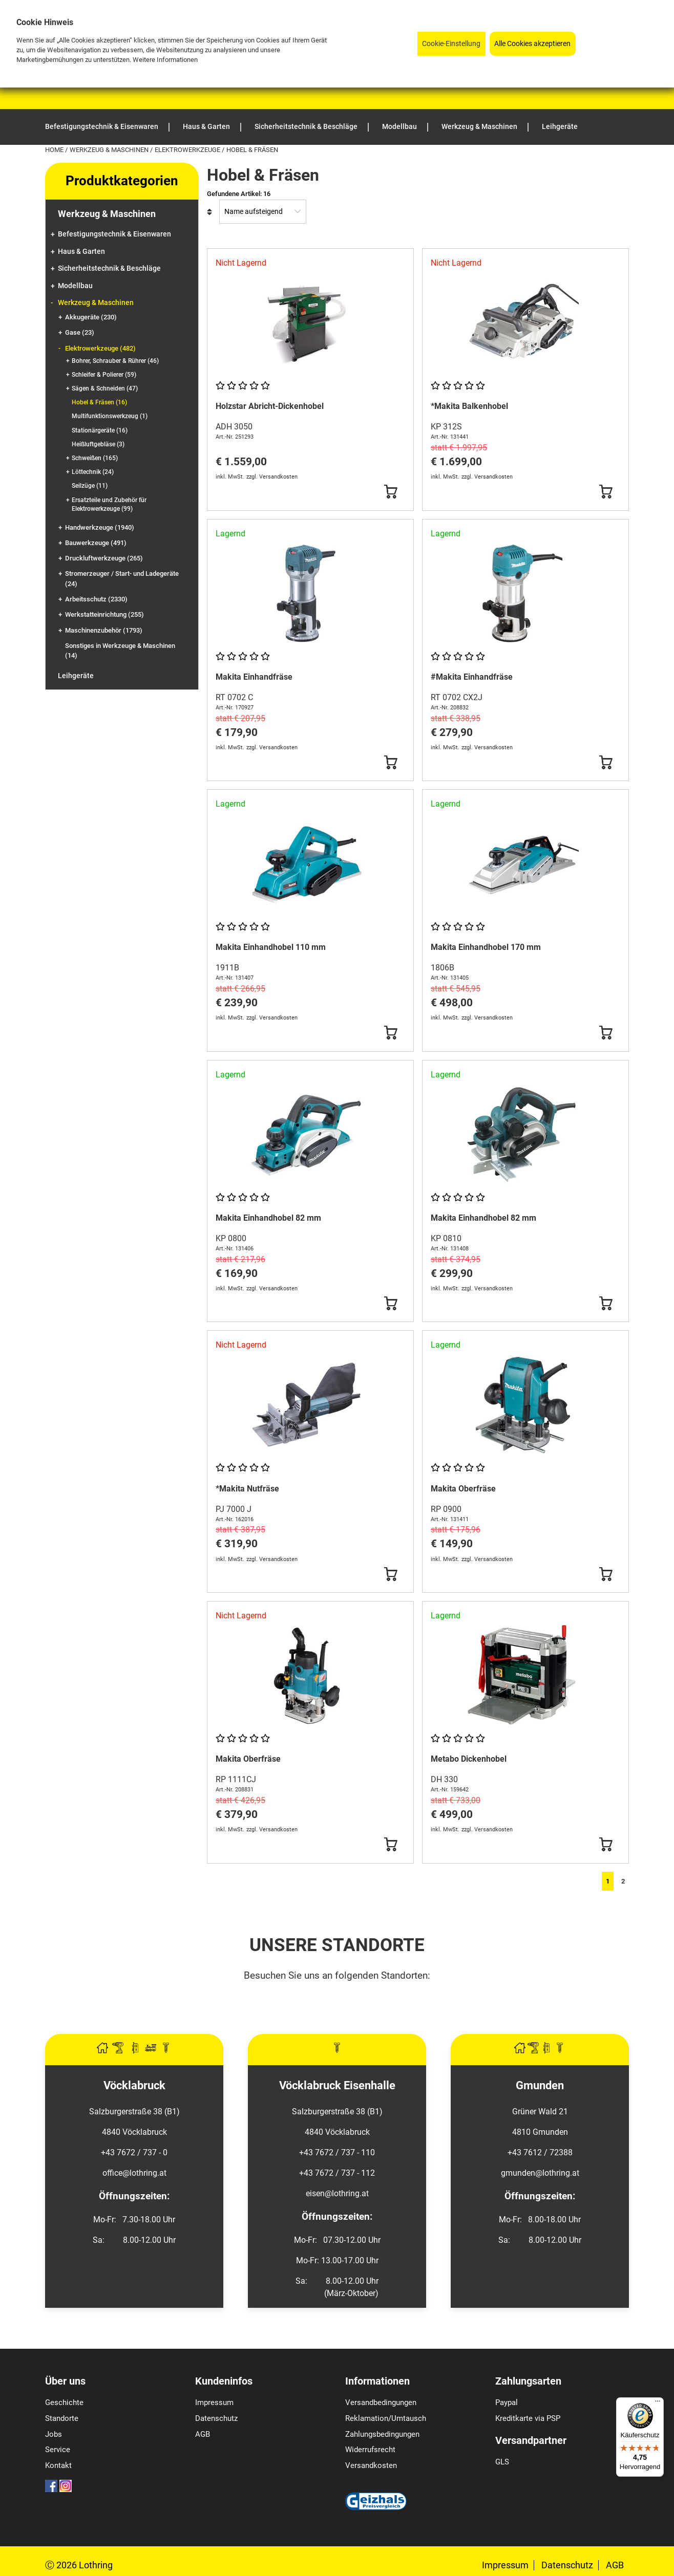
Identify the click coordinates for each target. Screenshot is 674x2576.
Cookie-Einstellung (451, 43)
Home (55, 150)
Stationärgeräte (100, 430)
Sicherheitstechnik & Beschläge (109, 268)
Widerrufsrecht (370, 2449)
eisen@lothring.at (337, 2193)
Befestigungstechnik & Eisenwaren (114, 234)
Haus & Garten (81, 251)
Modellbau (75, 286)
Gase (79, 332)
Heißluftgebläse (98, 444)
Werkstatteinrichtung (104, 614)
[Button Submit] (390, 492)
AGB (202, 2434)
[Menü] (657, 2403)
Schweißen (95, 458)
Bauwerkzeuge (96, 543)
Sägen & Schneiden (105, 388)
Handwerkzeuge (99, 527)
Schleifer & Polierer (104, 374)
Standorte (61, 2418)
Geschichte (64, 2402)
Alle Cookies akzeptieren (532, 43)
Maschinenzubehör (103, 630)
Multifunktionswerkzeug (110, 416)
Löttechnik (93, 471)
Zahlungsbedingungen (382, 2434)
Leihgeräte (76, 676)
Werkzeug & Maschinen (110, 150)
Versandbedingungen (380, 2402)
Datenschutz (216, 2418)
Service (57, 2449)
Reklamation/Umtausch (385, 2418)
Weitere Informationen (165, 59)
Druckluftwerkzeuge (104, 558)
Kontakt (58, 2465)
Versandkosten (371, 2465)
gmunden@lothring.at (540, 2173)
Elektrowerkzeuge (188, 150)
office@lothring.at (134, 2173)
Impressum (214, 2402)
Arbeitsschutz (96, 599)
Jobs (53, 2434)
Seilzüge (90, 485)
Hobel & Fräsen (99, 402)
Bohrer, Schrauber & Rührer (115, 360)
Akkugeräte (91, 317)
